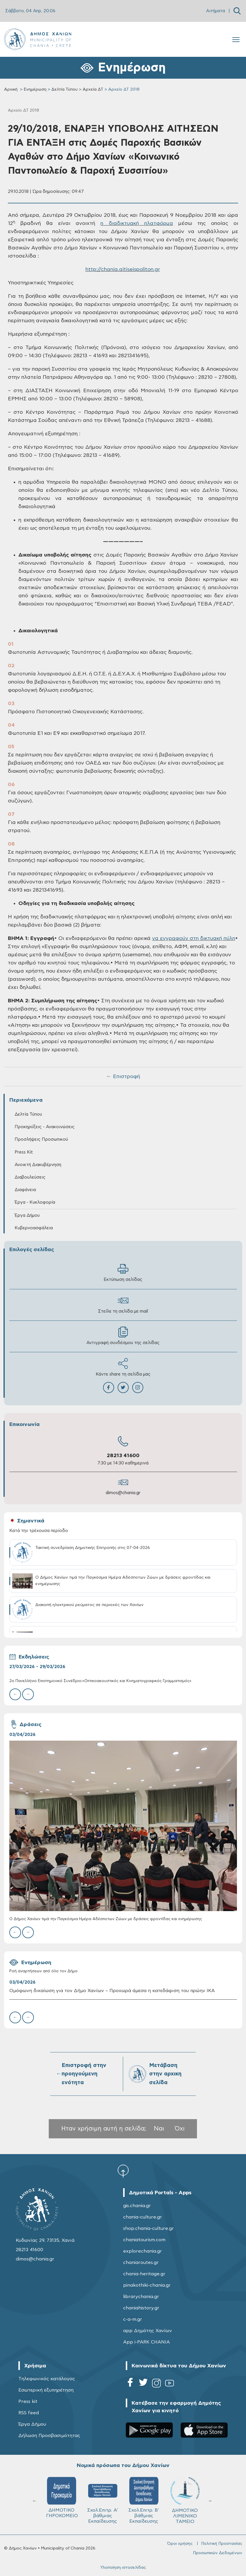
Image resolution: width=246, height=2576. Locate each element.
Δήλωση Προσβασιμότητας (49, 2435)
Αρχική (11, 89)
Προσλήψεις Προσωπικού (41, 1139)
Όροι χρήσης (180, 2544)
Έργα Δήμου (27, 1215)
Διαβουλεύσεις (30, 1177)
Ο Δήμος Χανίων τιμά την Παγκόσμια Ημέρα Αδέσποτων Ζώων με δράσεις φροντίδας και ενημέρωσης (105, 1919)
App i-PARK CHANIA (146, 2342)
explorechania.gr (142, 2251)
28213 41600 (123, 1455)
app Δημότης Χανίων (147, 2330)
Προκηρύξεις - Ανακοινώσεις (45, 1127)
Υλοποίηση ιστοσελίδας (123, 2568)
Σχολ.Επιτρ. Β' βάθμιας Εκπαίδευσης (143, 2500)
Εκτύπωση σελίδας (123, 1272)
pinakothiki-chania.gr (147, 2285)
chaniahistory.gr (141, 2308)
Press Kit (24, 1152)
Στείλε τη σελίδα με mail (123, 1304)
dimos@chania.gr (123, 1493)
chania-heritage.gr (144, 2274)
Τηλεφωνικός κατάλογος (46, 2378)
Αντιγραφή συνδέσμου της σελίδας (123, 1336)
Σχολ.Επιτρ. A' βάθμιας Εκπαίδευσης (102, 2500)
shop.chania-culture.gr (148, 2228)
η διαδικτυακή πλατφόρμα (136, 223)
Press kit (27, 2401)
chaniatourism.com (144, 2239)
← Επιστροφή (123, 1076)
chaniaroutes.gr (141, 2262)
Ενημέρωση (35, 89)
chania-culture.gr (142, 2217)
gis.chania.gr (137, 2205)
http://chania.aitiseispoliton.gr (123, 269)
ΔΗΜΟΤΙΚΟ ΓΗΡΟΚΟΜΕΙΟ (62, 2497)
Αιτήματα (215, 11)
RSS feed (28, 2413)
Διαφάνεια (25, 1190)
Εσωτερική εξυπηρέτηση (46, 2390)
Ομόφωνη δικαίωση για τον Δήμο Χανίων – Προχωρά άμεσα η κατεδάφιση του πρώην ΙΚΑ (112, 1990)
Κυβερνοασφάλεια (34, 1228)
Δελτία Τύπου (64, 89)
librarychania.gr (141, 2296)
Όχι (180, 2129)
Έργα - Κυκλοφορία (35, 1202)
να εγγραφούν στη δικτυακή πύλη (193, 938)
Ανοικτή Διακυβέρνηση (38, 1165)
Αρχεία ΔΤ (93, 89)
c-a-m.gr (132, 2319)
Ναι (159, 2129)
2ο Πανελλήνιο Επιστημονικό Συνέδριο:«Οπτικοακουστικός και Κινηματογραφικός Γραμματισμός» (100, 1681)
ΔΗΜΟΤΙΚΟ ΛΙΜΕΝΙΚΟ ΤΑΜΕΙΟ (185, 2500)
